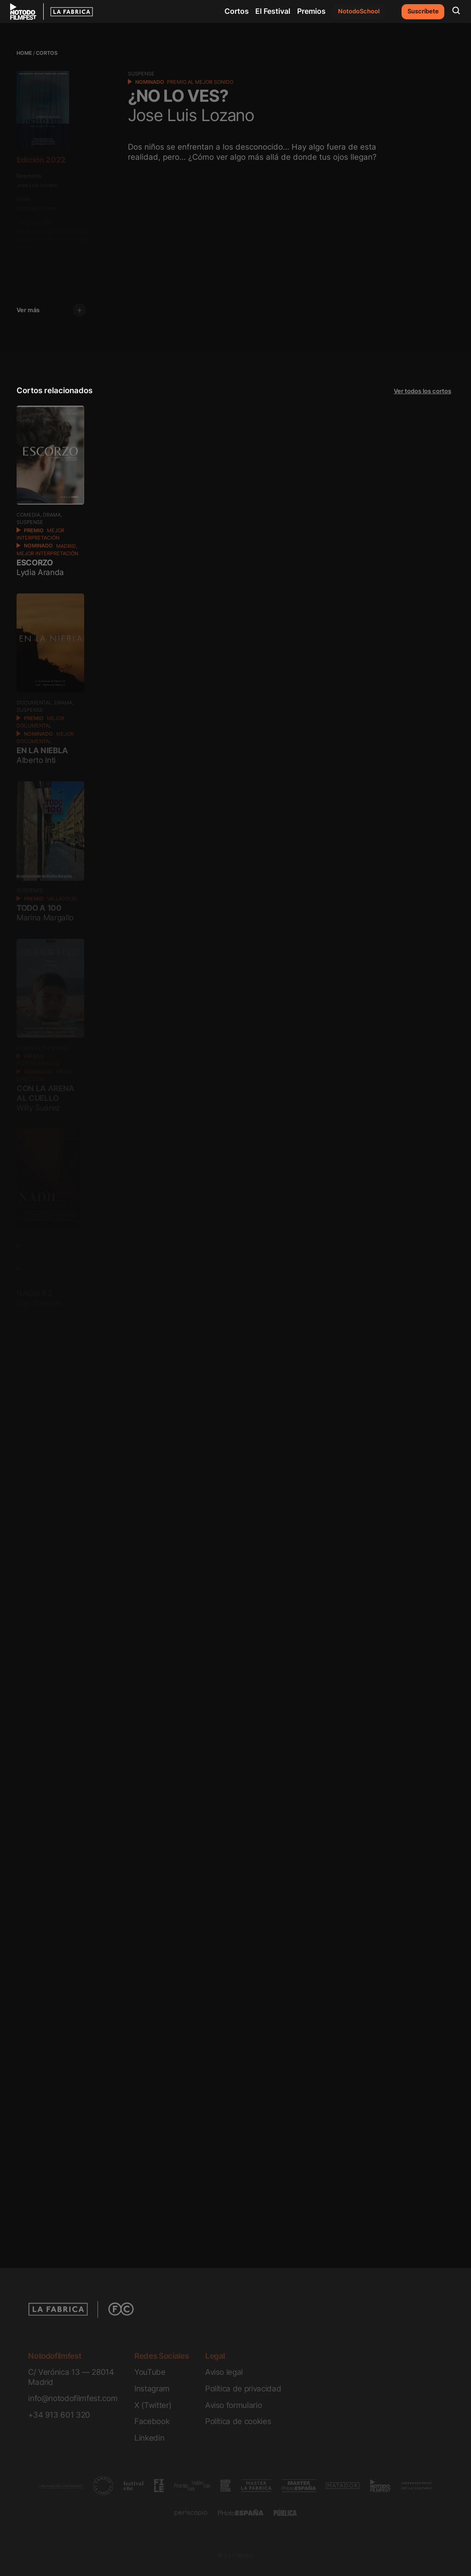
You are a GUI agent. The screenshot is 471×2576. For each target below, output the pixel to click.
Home (24, 53)
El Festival (272, 11)
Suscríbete (423, 11)
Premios (311, 11)
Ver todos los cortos (422, 391)
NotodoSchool (358, 11)
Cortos (236, 11)
